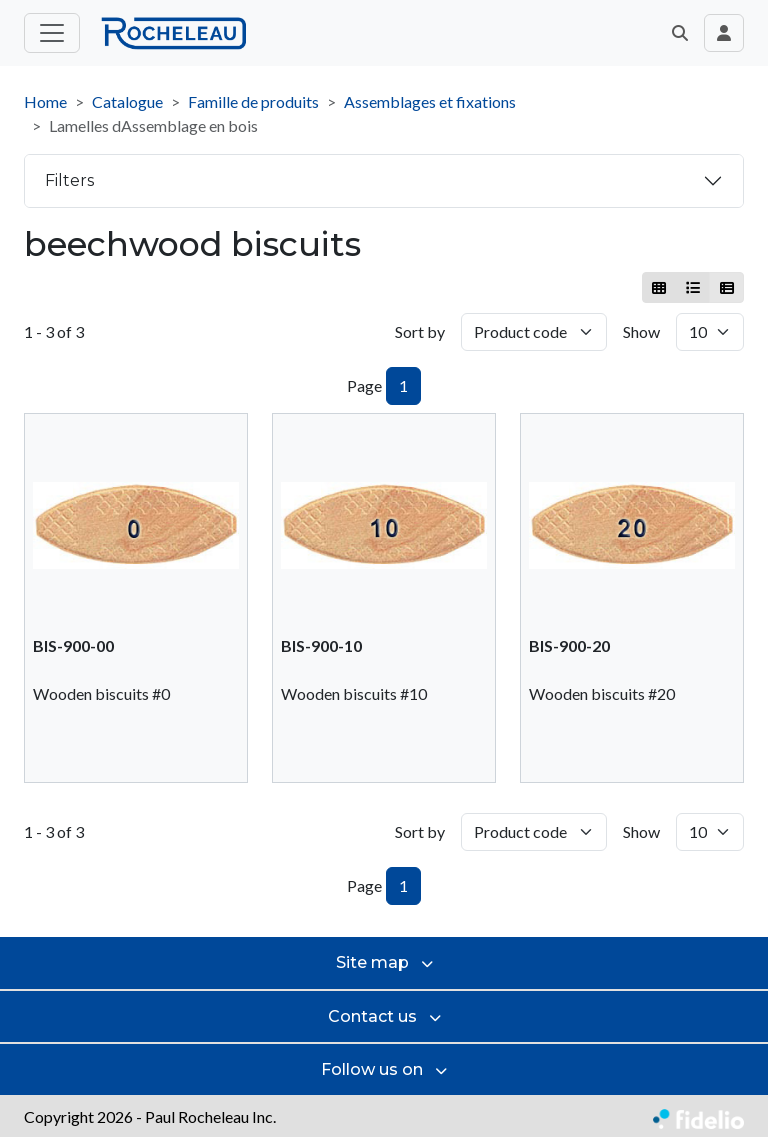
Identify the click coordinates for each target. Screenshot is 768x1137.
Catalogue (127, 101)
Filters (69, 180)
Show (641, 331)
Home (45, 101)
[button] (680, 33)
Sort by (420, 331)
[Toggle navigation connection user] (724, 33)
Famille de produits (253, 101)
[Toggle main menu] (52, 33)
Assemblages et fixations (430, 101)
